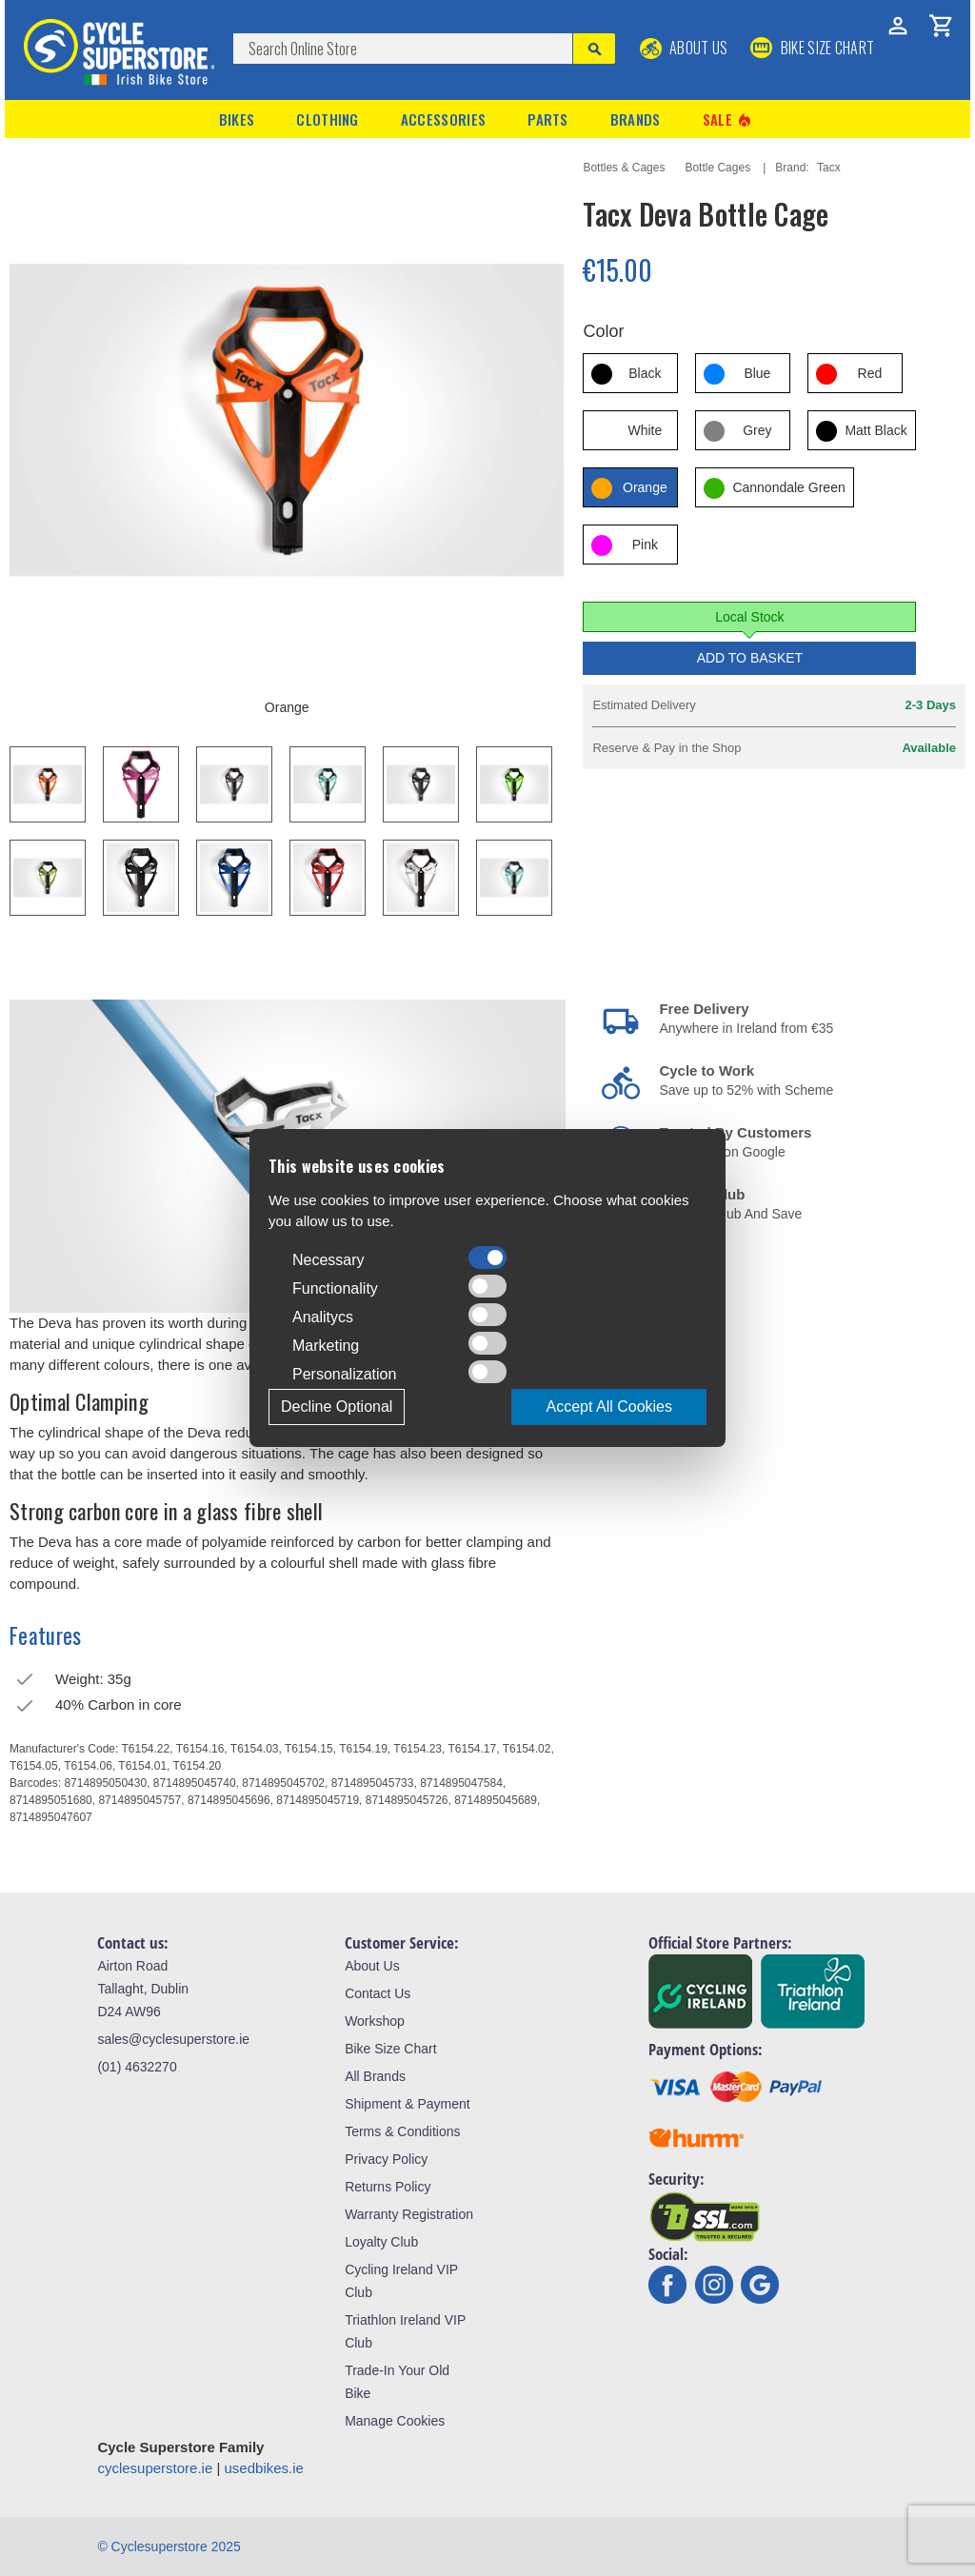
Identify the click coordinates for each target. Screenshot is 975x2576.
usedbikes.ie (264, 2468)
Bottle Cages (717, 167)
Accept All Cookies (609, 1406)
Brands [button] (635, 119)
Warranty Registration (409, 2214)
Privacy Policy (386, 2159)
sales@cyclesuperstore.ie (173, 2039)
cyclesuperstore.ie (154, 2468)
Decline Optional (336, 1406)
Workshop (375, 2021)
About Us (684, 47)
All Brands (375, 2076)
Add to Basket (750, 657)
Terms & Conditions (402, 2131)
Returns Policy (387, 2186)
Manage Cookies (395, 2420)
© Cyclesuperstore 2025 (168, 2546)
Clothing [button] (327, 119)
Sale (728, 119)
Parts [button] (547, 119)
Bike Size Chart (390, 2048)
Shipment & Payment (407, 2103)
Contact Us (377, 1993)
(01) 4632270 (136, 2066)
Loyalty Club (381, 2241)
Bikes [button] (237, 119)
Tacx (829, 167)
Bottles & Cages (624, 167)
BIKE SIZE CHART (812, 47)
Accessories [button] (443, 119)
